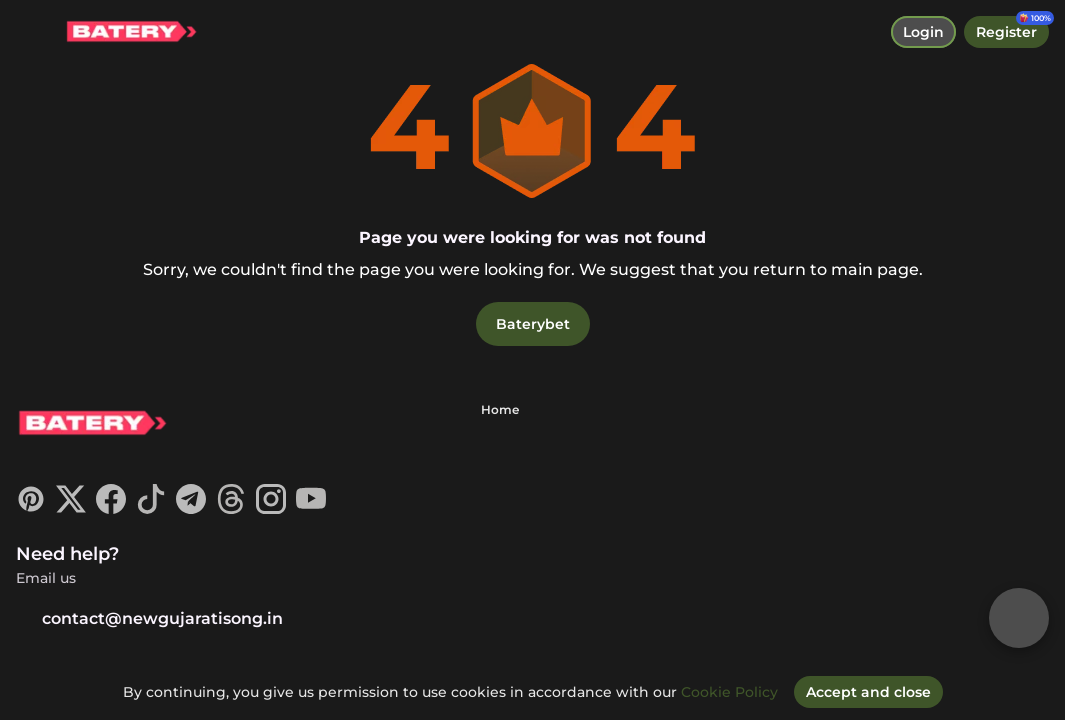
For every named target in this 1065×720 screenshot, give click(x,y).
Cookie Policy (729, 692)
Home (500, 409)
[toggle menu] (32, 32)
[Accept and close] (868, 692)
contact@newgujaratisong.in (149, 618)
